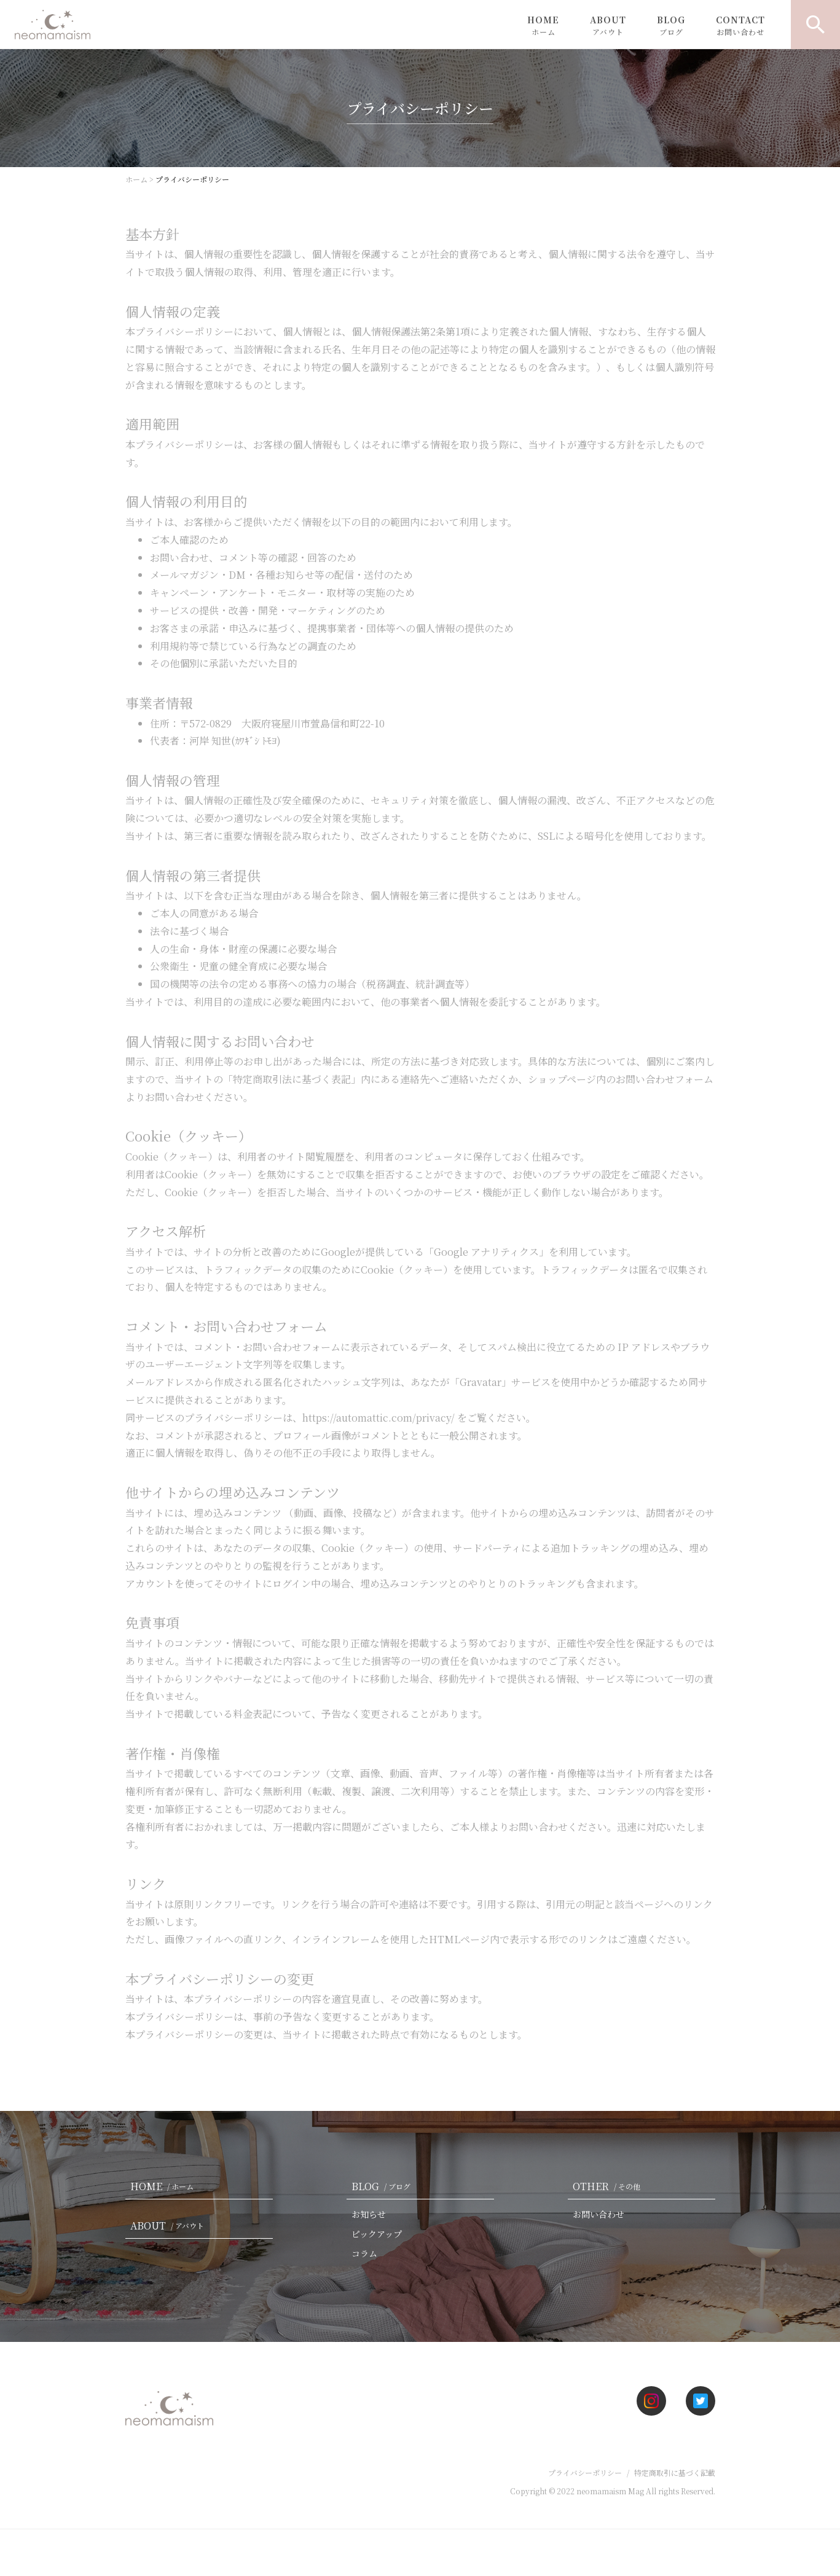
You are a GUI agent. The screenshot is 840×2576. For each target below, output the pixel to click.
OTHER (609, 2186)
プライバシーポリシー (585, 2472)
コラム (364, 2253)
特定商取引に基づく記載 (674, 2472)
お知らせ (368, 2214)
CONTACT (740, 25)
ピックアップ (376, 2234)
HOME (543, 25)
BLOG (671, 25)
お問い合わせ (598, 2214)
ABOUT (608, 25)
